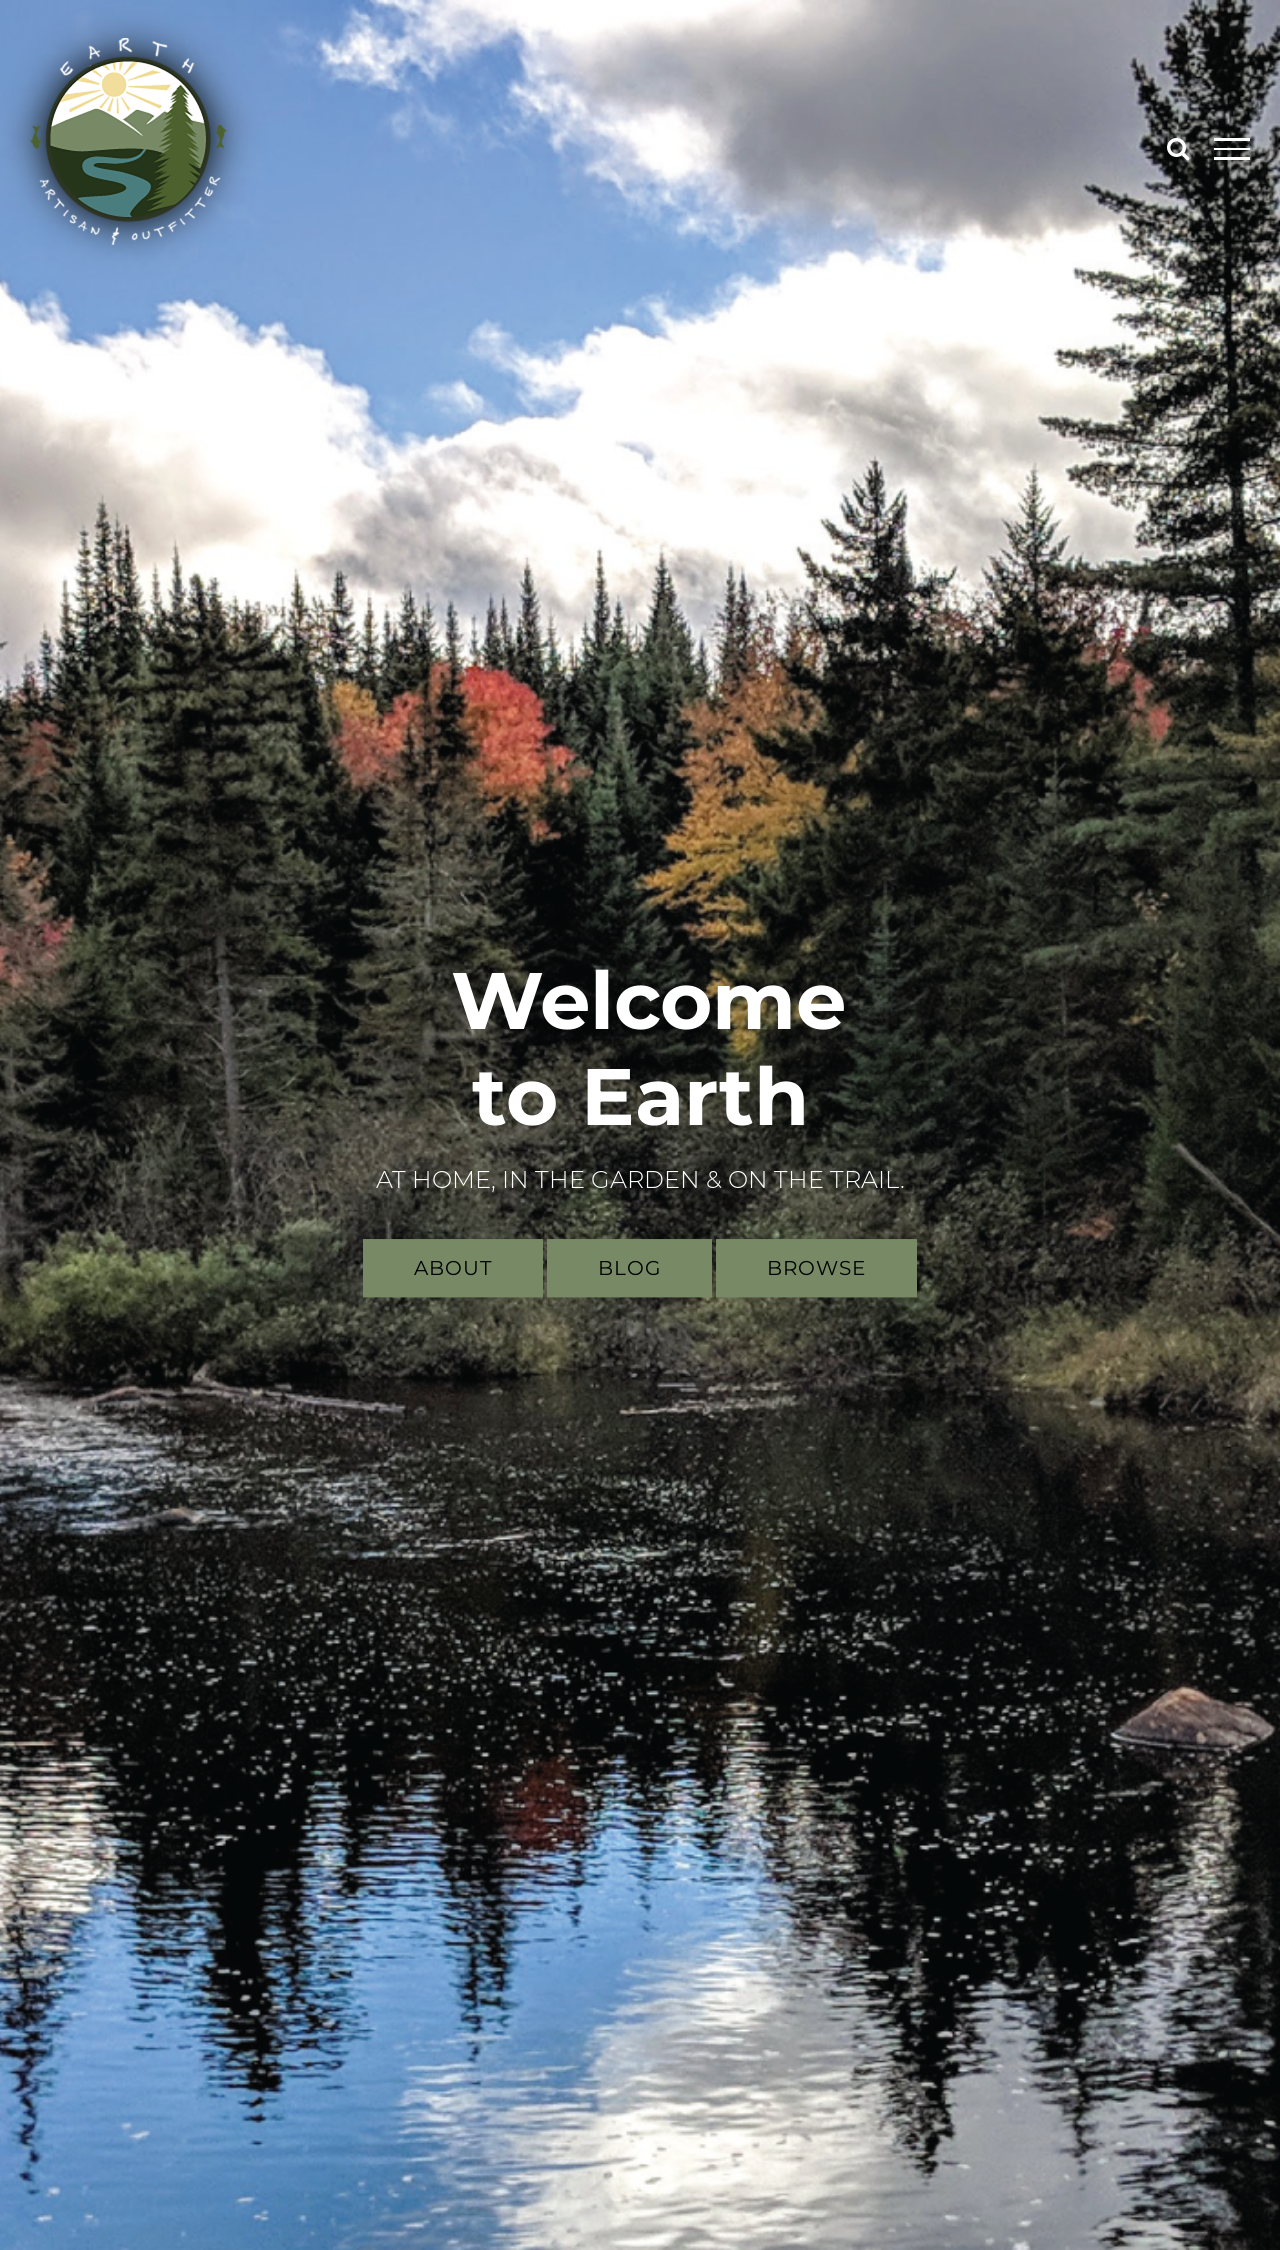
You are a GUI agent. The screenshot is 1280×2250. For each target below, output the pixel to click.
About (453, 1268)
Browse (816, 1268)
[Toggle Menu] (1232, 149)
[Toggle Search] (1178, 148)
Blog (629, 1268)
